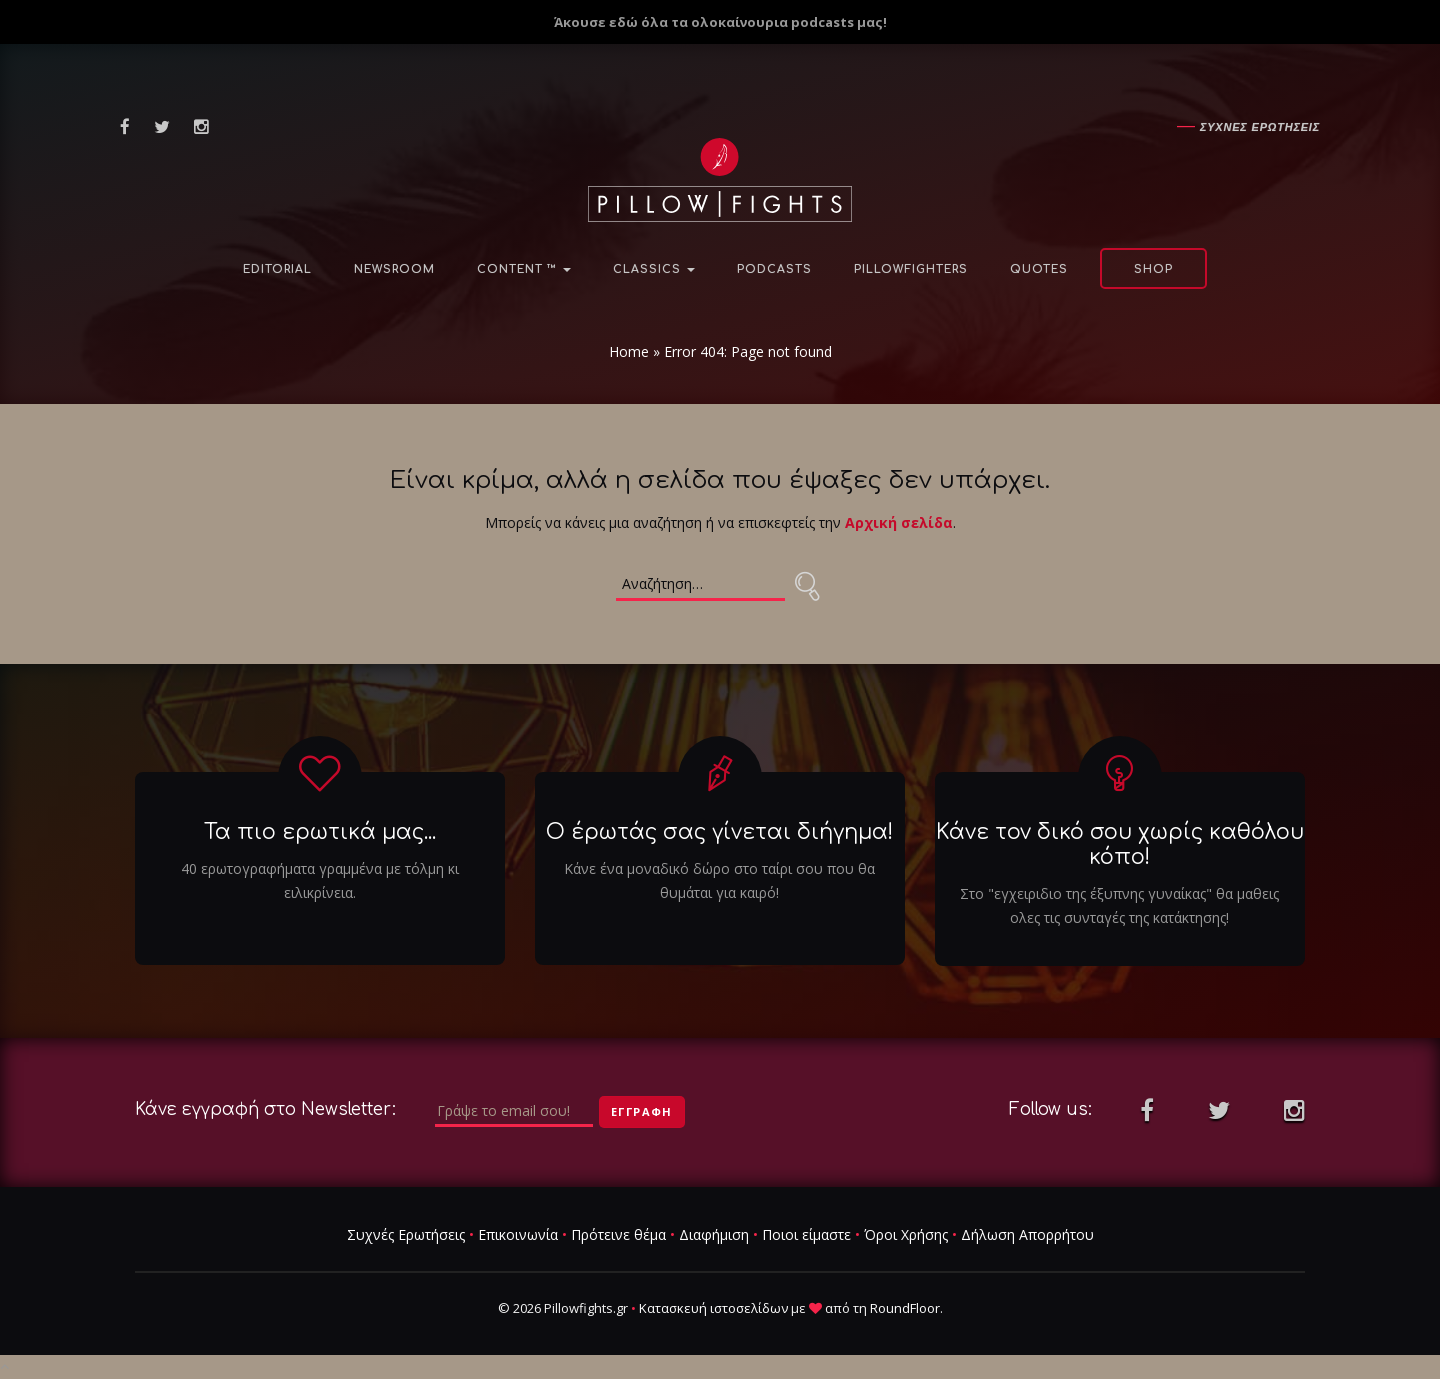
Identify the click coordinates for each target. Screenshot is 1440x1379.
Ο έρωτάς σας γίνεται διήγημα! (719, 832)
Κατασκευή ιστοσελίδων (713, 1308)
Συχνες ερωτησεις (1260, 127)
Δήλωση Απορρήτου (1027, 1234)
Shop (1153, 269)
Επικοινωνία (518, 1234)
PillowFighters (911, 269)
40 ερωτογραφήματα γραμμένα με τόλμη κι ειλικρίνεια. (320, 880)
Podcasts (774, 269)
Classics (654, 269)
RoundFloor (905, 1308)
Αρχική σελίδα (899, 522)
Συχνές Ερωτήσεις (406, 1234)
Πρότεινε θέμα (618, 1234)
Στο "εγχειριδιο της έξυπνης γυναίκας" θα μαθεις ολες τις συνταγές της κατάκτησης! (1119, 905)
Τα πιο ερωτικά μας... (320, 832)
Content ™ (524, 269)
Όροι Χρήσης (906, 1234)
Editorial (277, 269)
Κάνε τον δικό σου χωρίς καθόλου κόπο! (1120, 844)
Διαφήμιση (714, 1234)
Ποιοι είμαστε (806, 1234)
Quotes (1039, 269)
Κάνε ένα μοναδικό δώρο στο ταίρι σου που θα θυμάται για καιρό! (719, 880)
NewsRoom (394, 269)
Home (629, 351)
